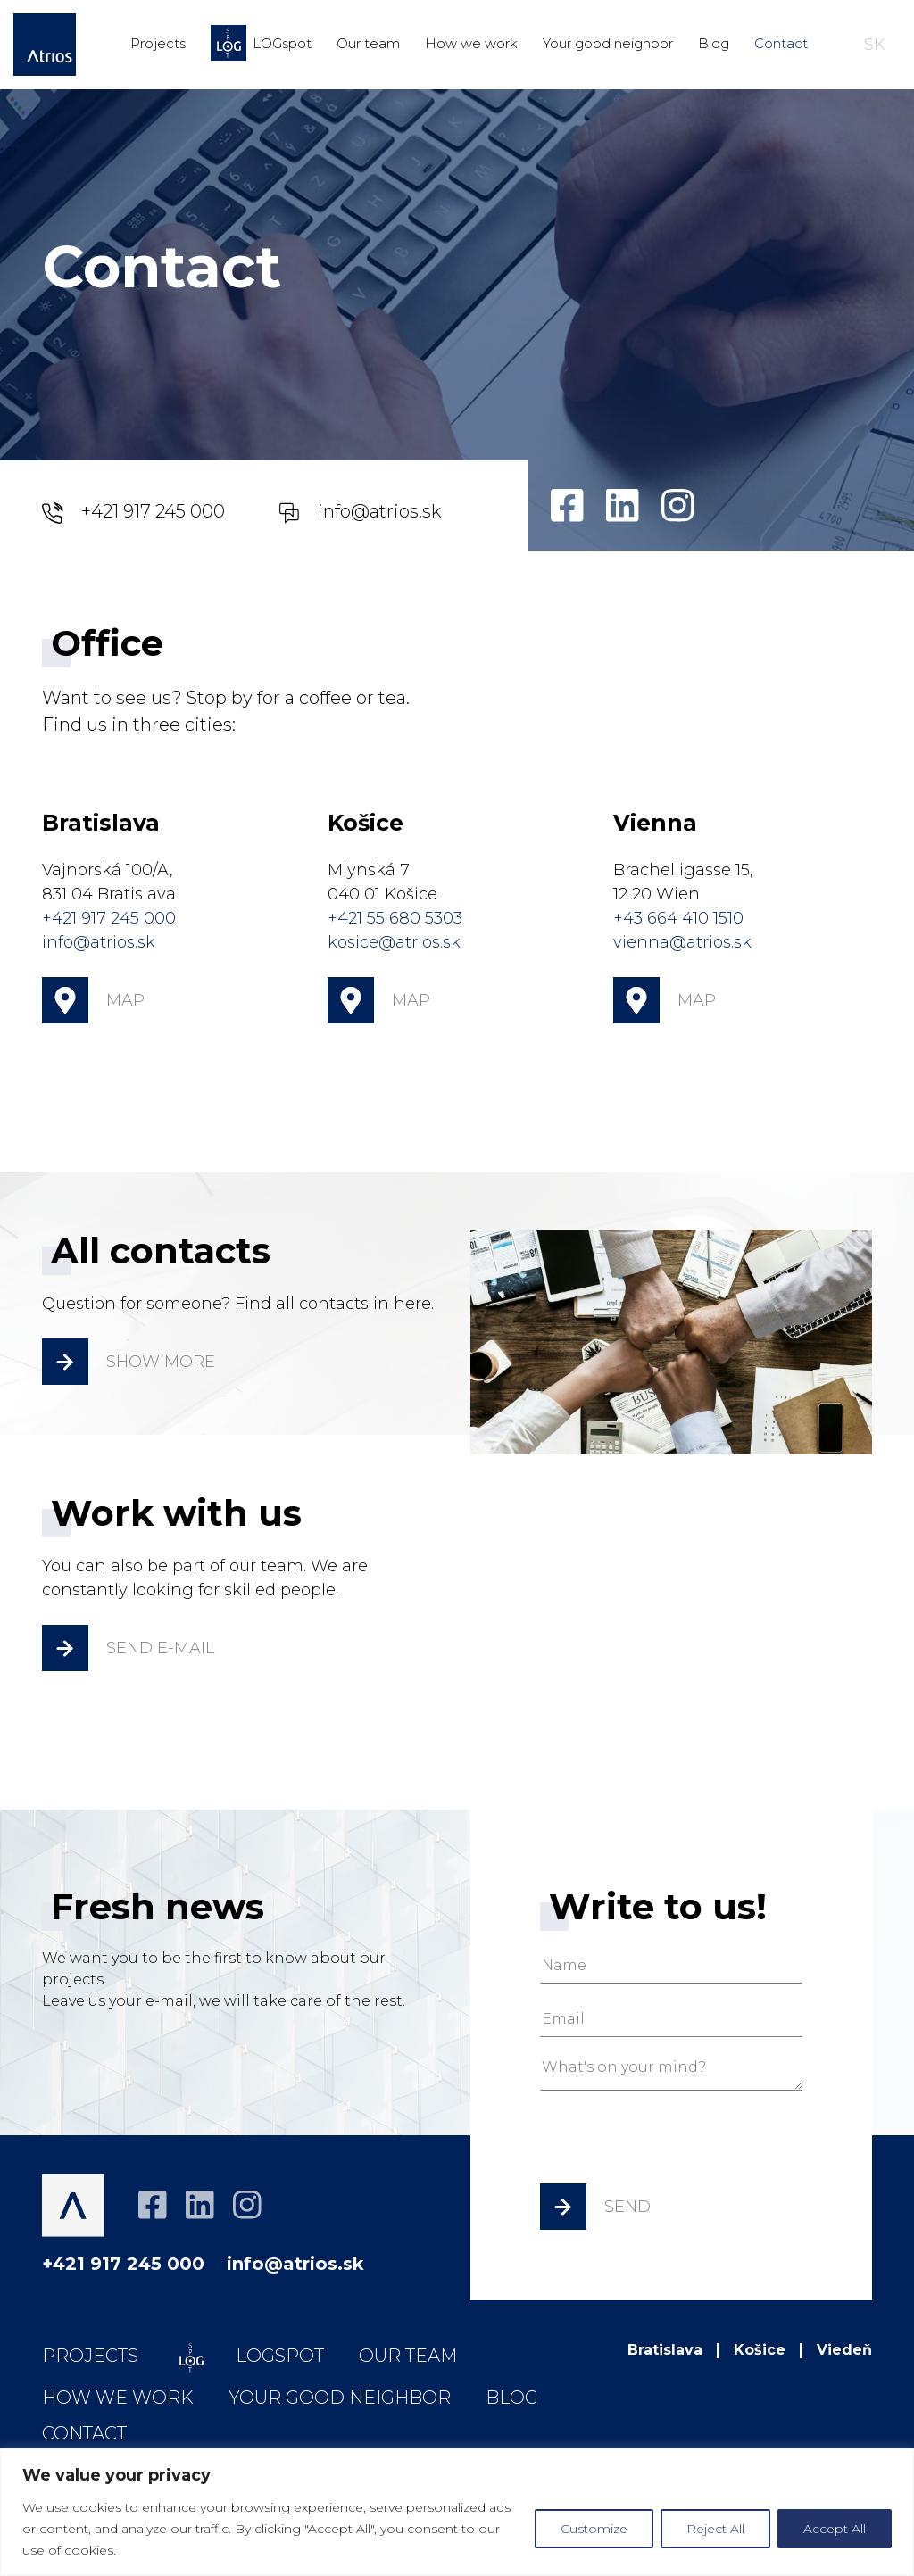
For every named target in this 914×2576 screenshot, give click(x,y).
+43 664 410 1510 (678, 918)
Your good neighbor (608, 43)
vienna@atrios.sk (682, 942)
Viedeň (844, 2349)
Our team (368, 43)
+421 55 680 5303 (395, 918)
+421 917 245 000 (133, 512)
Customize (594, 2529)
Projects (158, 43)
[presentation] (675, 2143)
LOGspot (261, 43)
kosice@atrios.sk (394, 942)
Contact (781, 43)
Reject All (715, 2529)
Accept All (834, 2529)
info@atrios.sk (359, 512)
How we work (471, 43)
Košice (759, 2349)
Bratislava (664, 2349)
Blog (713, 43)
